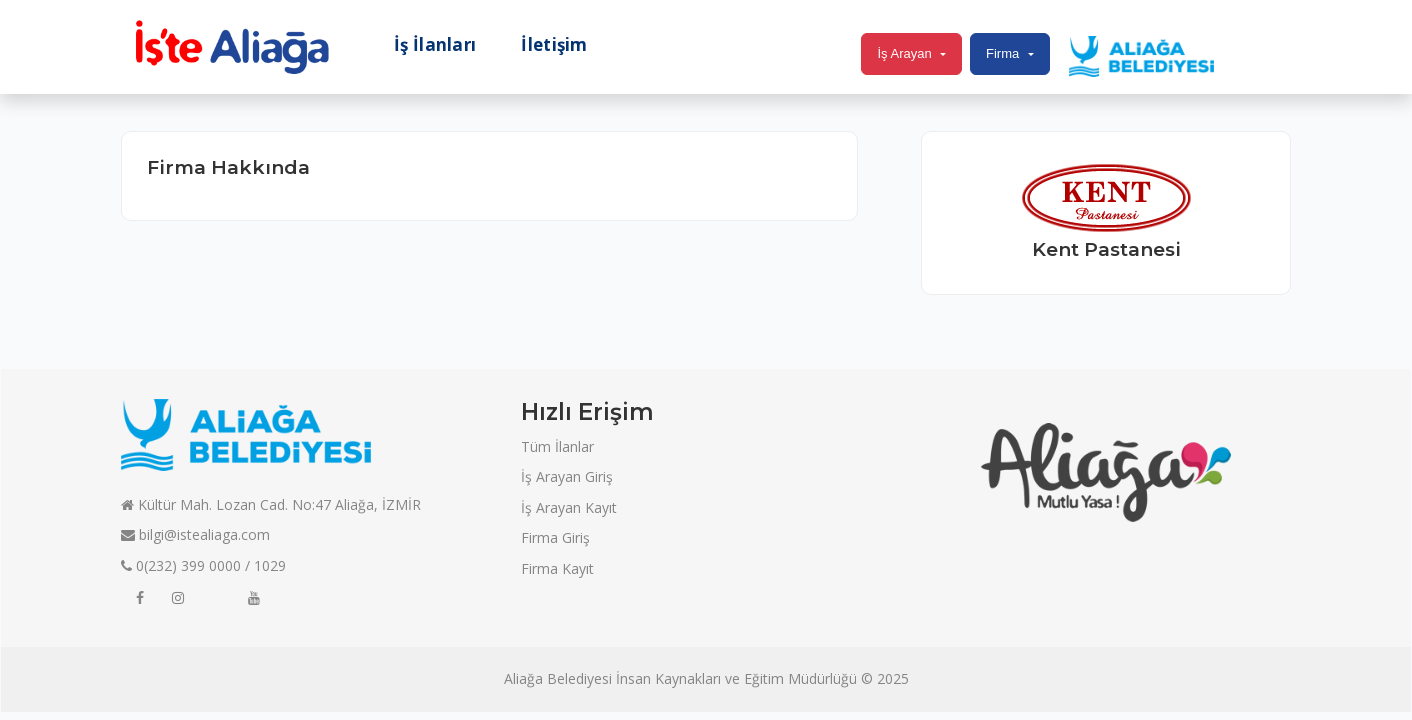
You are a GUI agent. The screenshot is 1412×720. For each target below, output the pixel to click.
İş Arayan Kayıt (569, 507)
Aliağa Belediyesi (558, 678)
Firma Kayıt (557, 568)
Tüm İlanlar (557, 446)
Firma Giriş (555, 537)
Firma (1002, 53)
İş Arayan (904, 53)
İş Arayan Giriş (567, 476)
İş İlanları (435, 45)
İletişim (554, 45)
